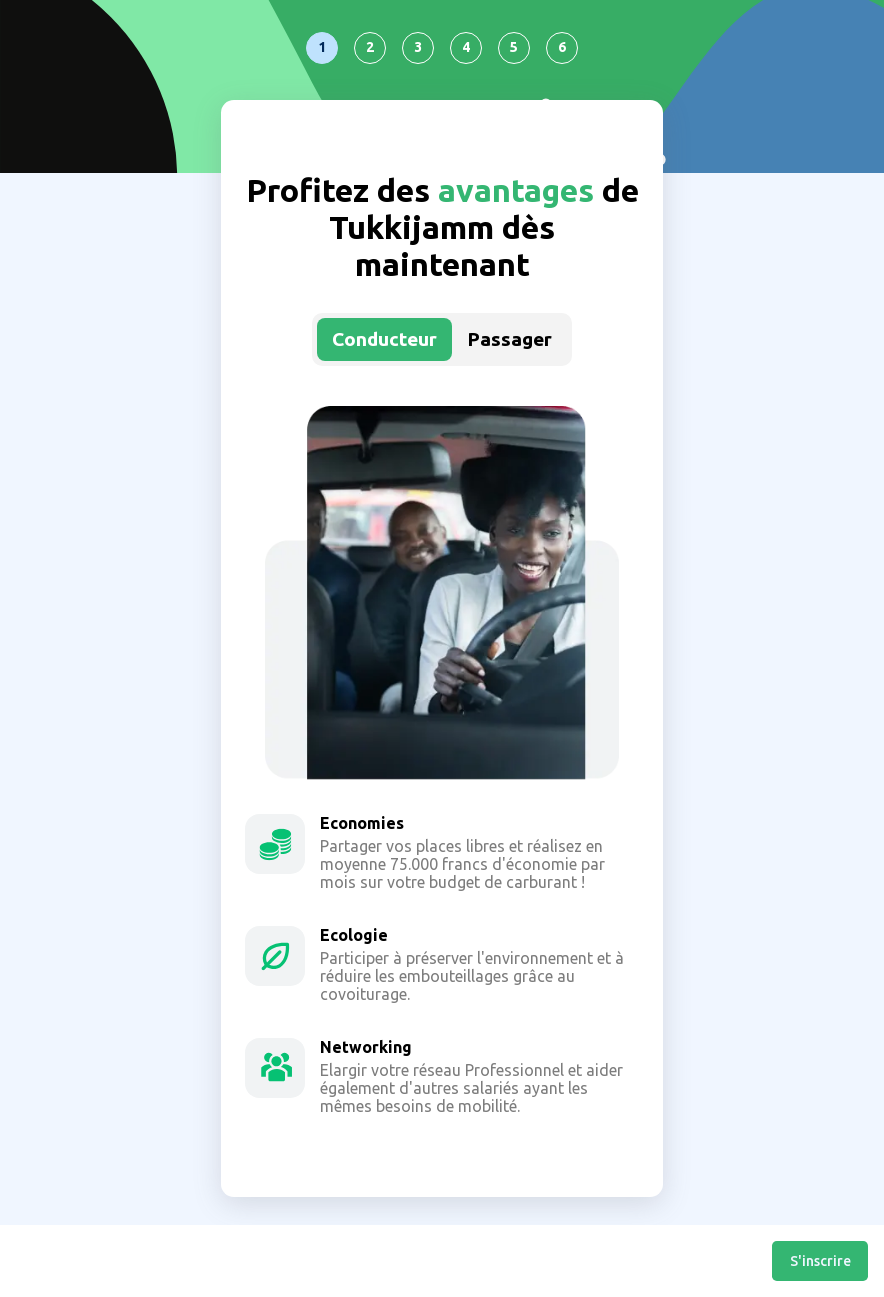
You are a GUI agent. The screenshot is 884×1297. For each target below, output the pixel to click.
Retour (18, 1261)
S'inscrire (820, 1261)
